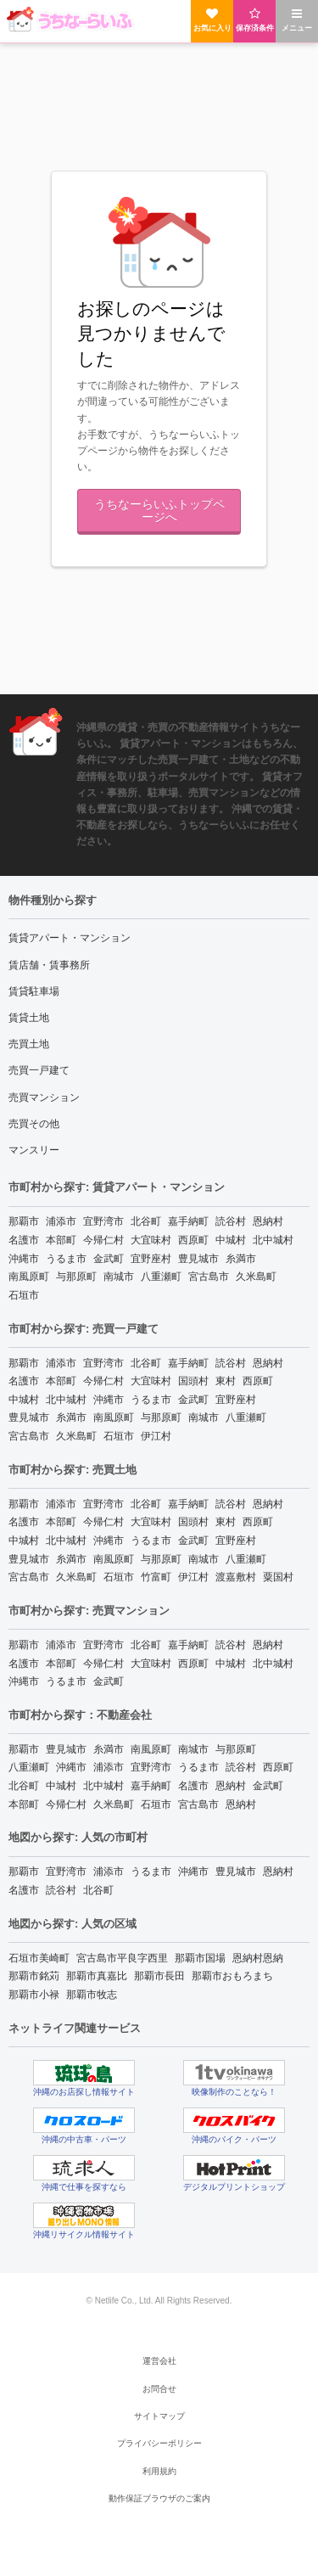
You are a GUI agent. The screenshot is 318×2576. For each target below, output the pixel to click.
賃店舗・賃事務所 (49, 965)
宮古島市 (208, 1276)
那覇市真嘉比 (96, 1976)
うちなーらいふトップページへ (159, 510)
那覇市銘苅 (33, 1976)
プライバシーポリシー (159, 2443)
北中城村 (273, 1240)
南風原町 (28, 1276)
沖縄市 (23, 1259)
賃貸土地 (28, 1018)
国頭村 (193, 1381)
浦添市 (61, 1221)
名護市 (23, 1240)
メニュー (296, 20)
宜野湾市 (103, 1221)
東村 (225, 1381)
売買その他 (33, 1124)
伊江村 (156, 1436)
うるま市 (66, 1259)
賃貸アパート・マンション (69, 938)
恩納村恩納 (257, 1958)
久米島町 (256, 1276)
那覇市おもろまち (232, 1976)
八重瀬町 (161, 1276)
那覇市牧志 (91, 1995)
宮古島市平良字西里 (122, 1958)
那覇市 (23, 1221)
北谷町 (146, 1221)
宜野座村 (151, 1259)
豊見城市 (198, 1259)
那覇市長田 (159, 1976)
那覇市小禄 (33, 1995)
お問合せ (159, 2389)
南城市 (118, 1276)
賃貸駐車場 (33, 991)
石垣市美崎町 (39, 1958)
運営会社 (159, 2361)
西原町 (193, 1240)
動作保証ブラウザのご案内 (159, 2498)
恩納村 (268, 1221)
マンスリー (33, 1150)
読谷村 (230, 1221)
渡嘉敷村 (235, 1577)
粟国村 (278, 1577)
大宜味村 (151, 1240)
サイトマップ (159, 2416)
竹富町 (156, 1577)
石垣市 (23, 1295)
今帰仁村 (103, 1240)
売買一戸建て (39, 1070)
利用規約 (159, 2471)
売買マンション (44, 1097)
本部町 (61, 1240)
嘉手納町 (188, 1221)
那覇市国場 (200, 1958)
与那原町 (76, 1276)
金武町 (108, 1259)
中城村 (230, 1240)
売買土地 (28, 1044)
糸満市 (241, 1259)
